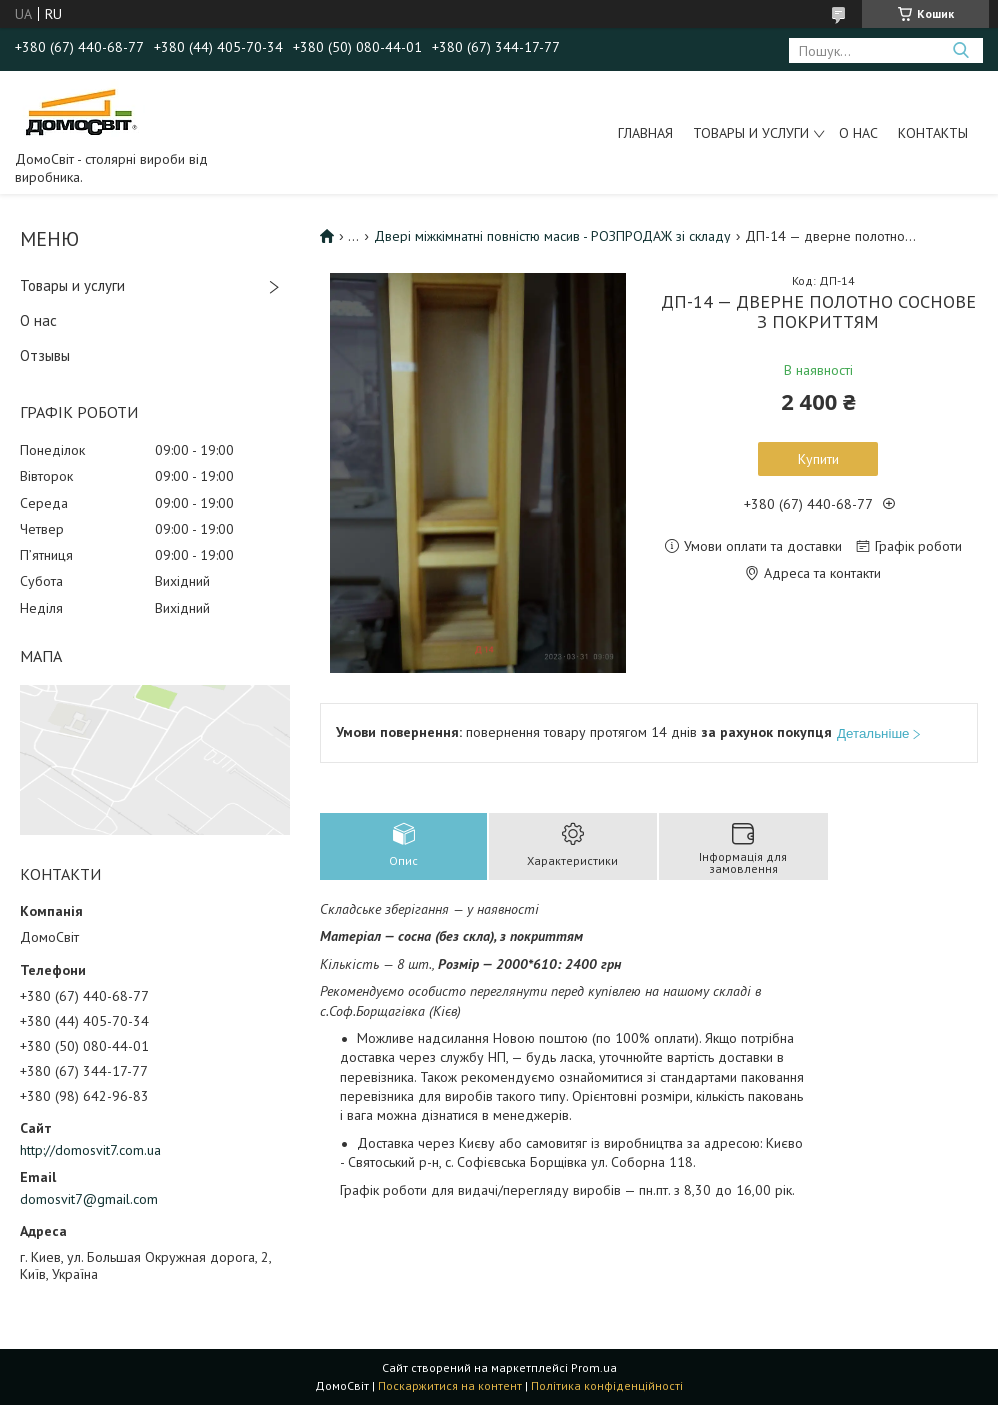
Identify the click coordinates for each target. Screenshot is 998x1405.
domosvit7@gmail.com (89, 1199)
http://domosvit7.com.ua (90, 1150)
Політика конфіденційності (607, 1385)
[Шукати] (960, 50)
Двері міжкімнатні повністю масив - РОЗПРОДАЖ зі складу (552, 236)
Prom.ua (594, 1367)
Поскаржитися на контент (450, 1385)
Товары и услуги (751, 133)
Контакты (933, 133)
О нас (858, 133)
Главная (645, 133)
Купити (818, 459)
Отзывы (45, 355)
